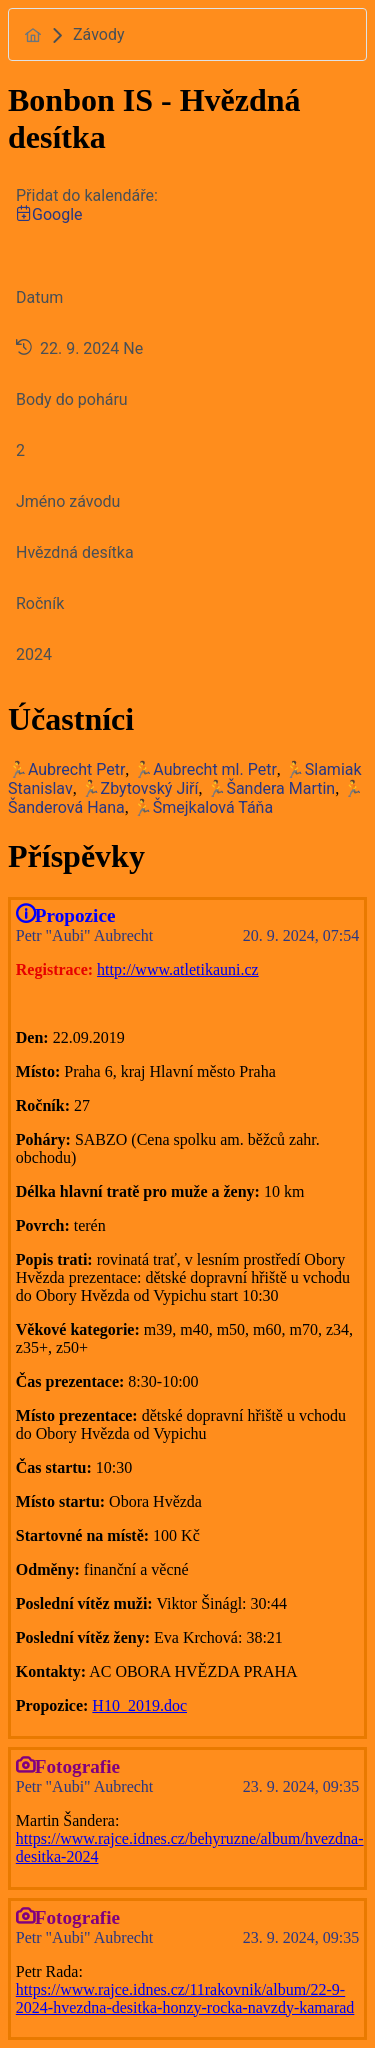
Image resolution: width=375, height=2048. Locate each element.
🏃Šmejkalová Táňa (203, 807)
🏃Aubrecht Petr (66, 769)
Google (49, 214)
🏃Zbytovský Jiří (140, 788)
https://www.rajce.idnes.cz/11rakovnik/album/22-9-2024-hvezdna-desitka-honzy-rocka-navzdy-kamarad (185, 1998)
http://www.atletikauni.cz (178, 969)
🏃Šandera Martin (270, 788)
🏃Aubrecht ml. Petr (204, 769)
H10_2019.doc (139, 1705)
